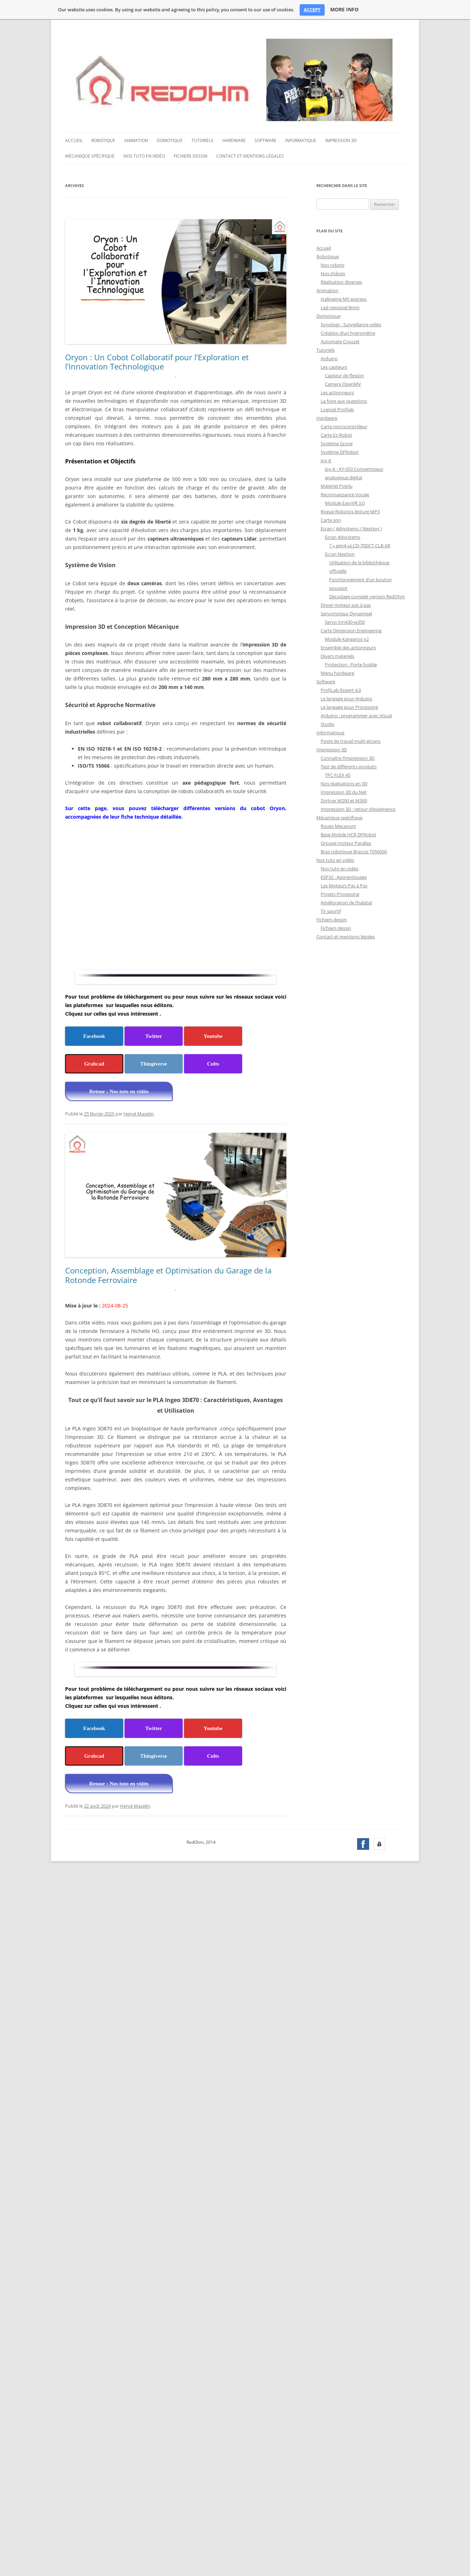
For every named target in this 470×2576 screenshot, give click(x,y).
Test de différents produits (349, 766)
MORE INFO (344, 9)
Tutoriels (202, 140)
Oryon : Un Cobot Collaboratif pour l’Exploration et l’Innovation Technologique (157, 362)
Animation (136, 140)
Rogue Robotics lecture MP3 (350, 511)
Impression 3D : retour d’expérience (358, 809)
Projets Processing (340, 894)
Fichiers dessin (190, 156)
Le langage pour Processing (349, 707)
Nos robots (332, 265)
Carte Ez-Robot (336, 435)
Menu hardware (337, 673)
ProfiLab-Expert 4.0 (341, 690)
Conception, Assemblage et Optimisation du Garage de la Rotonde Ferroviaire (168, 1275)
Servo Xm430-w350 (345, 622)
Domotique (170, 140)
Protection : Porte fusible (351, 664)
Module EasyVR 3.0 (345, 503)
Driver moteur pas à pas (346, 605)
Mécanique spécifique (90, 156)
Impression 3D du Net (344, 792)
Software (265, 140)
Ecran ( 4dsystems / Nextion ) (351, 528)
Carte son (331, 520)
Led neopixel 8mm (340, 307)
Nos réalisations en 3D (344, 783)
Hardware (234, 140)
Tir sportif (331, 911)
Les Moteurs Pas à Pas (344, 885)
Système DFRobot (340, 452)
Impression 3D (341, 140)
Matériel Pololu (336, 486)
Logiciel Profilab (337, 409)
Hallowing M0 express (344, 299)
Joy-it (326, 460)
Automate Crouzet (340, 341)
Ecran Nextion (340, 554)
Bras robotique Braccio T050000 (354, 851)
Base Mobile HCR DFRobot (348, 834)
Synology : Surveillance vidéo (351, 324)
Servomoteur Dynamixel (346, 613)
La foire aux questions (344, 401)
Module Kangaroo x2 (347, 639)
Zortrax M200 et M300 (344, 800)
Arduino (329, 358)
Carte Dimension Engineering (351, 630)
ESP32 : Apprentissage (344, 877)
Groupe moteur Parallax (346, 843)
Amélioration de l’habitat (346, 902)
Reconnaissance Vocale (345, 494)
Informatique (300, 140)
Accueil (73, 140)
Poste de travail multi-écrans (350, 741)
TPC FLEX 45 (337, 775)
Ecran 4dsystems (342, 537)
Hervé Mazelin (139, 1114)
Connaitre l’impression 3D (347, 758)
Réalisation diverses (341, 282)
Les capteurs (334, 367)
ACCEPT (312, 9)
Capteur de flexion (344, 375)
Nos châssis (333, 273)
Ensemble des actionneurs (348, 647)
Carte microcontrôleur (344, 426)
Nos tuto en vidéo (144, 156)
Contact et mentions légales (250, 156)
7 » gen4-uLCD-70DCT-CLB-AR (359, 545)
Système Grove (336, 443)
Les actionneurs (337, 392)
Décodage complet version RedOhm (367, 596)
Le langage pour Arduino (346, 698)
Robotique (103, 140)
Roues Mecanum (338, 826)
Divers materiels (337, 656)
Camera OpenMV (343, 384)
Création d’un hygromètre (348, 333)
